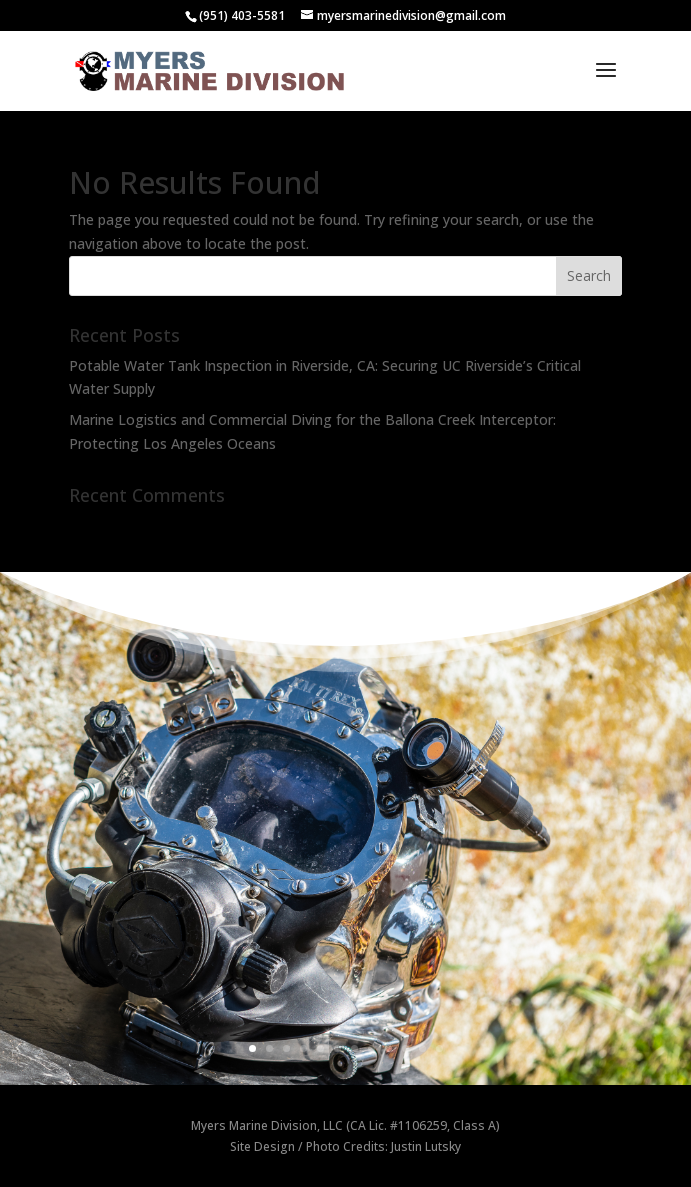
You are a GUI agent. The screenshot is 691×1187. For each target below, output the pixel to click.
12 (439, 1048)
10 (405, 1048)
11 (422, 1048)
